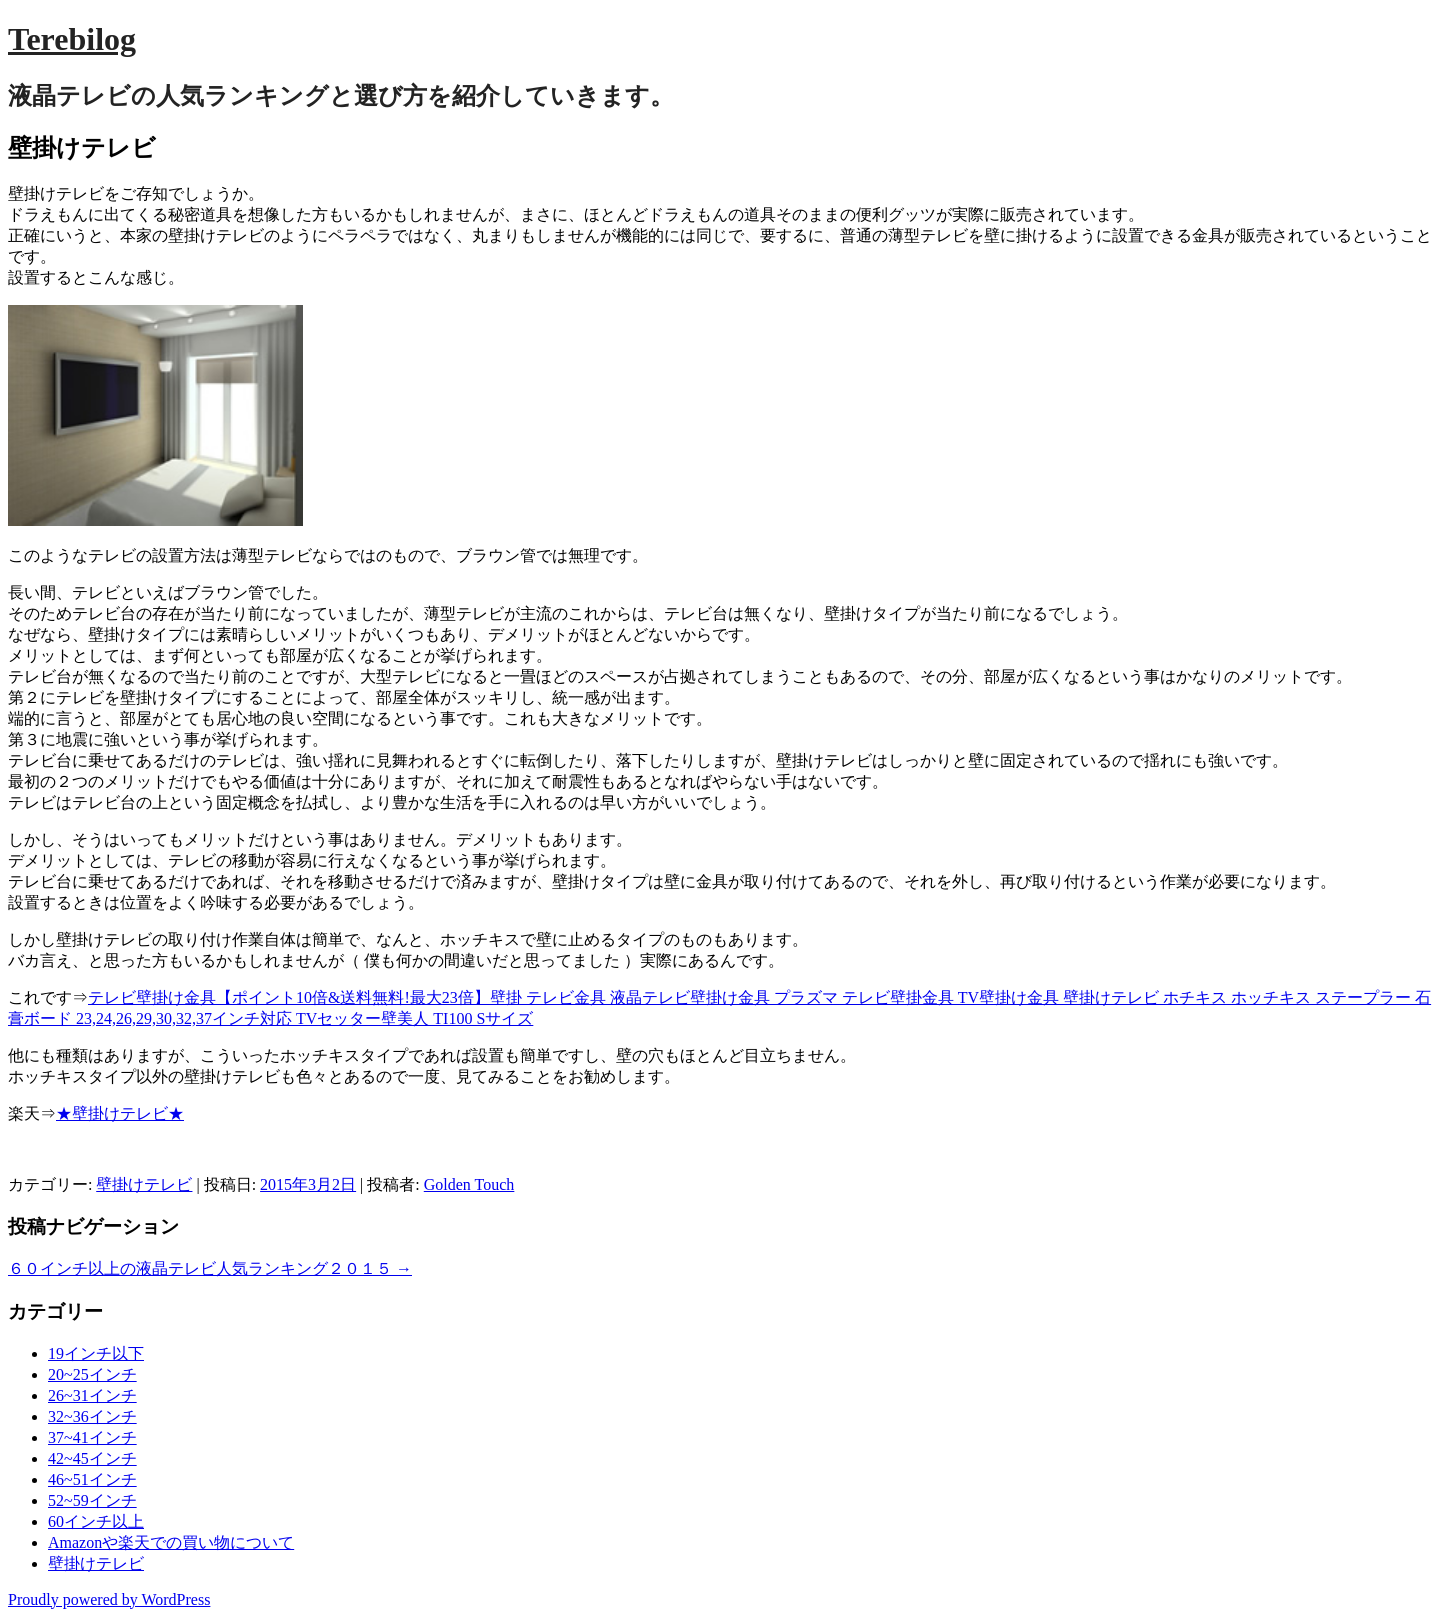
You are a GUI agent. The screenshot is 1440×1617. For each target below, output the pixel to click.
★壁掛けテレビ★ (120, 1113)
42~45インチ (92, 1458)
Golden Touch (469, 1184)
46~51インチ (92, 1479)
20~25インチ (92, 1374)
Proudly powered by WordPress (109, 1599)
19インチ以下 (96, 1353)
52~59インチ (92, 1500)
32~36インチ (92, 1416)
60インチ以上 (96, 1521)
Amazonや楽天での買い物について (171, 1542)
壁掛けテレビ (144, 1184)
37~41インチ (92, 1437)
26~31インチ (92, 1395)
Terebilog (72, 39)
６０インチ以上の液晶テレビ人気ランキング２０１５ (210, 1268)
